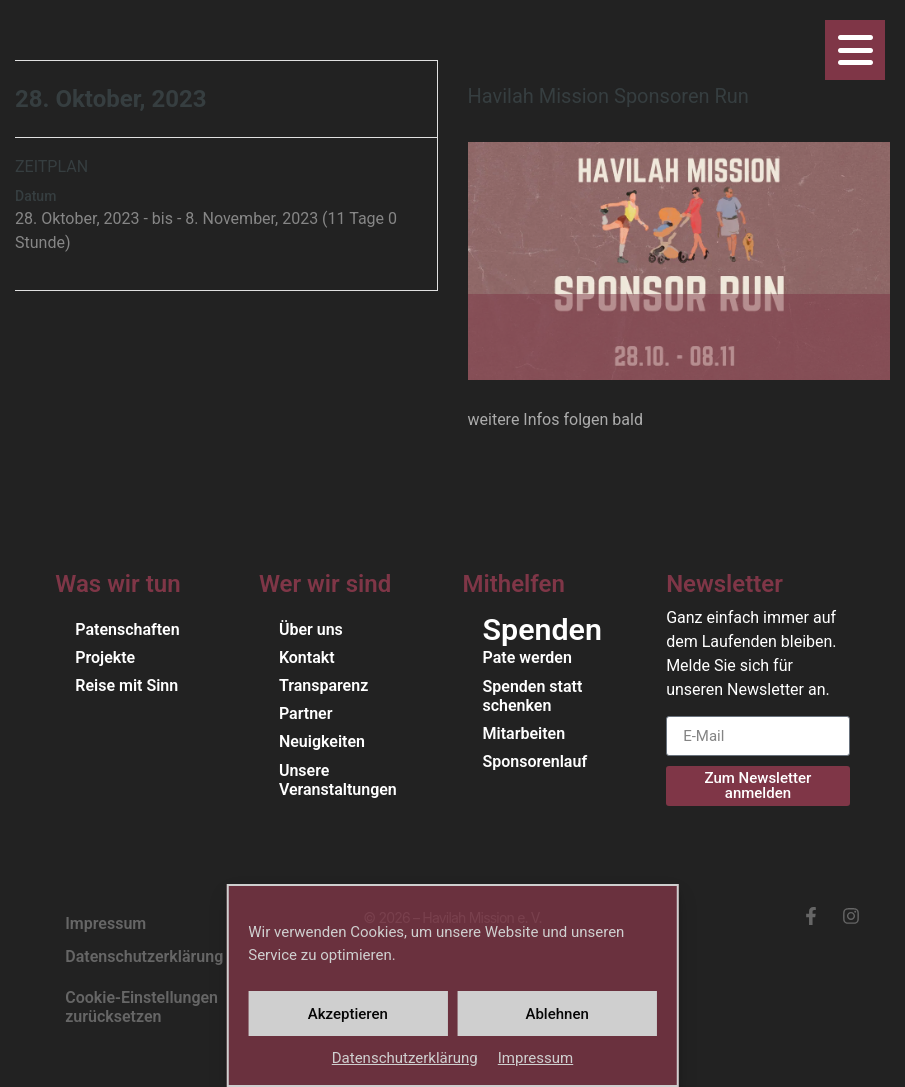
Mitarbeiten (524, 733)
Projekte (105, 657)
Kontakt (307, 657)
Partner (306, 713)
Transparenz (323, 685)
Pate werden (527, 657)
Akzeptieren (348, 1014)
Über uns (311, 629)
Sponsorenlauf (535, 761)
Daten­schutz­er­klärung (405, 1058)
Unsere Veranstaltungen (338, 780)
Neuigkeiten (322, 741)
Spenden (542, 630)
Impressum (535, 1058)
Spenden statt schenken (533, 696)
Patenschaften (127, 629)
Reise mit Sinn (126, 685)
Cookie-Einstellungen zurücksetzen (141, 1007)
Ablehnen (556, 1014)
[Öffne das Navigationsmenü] (855, 50)
